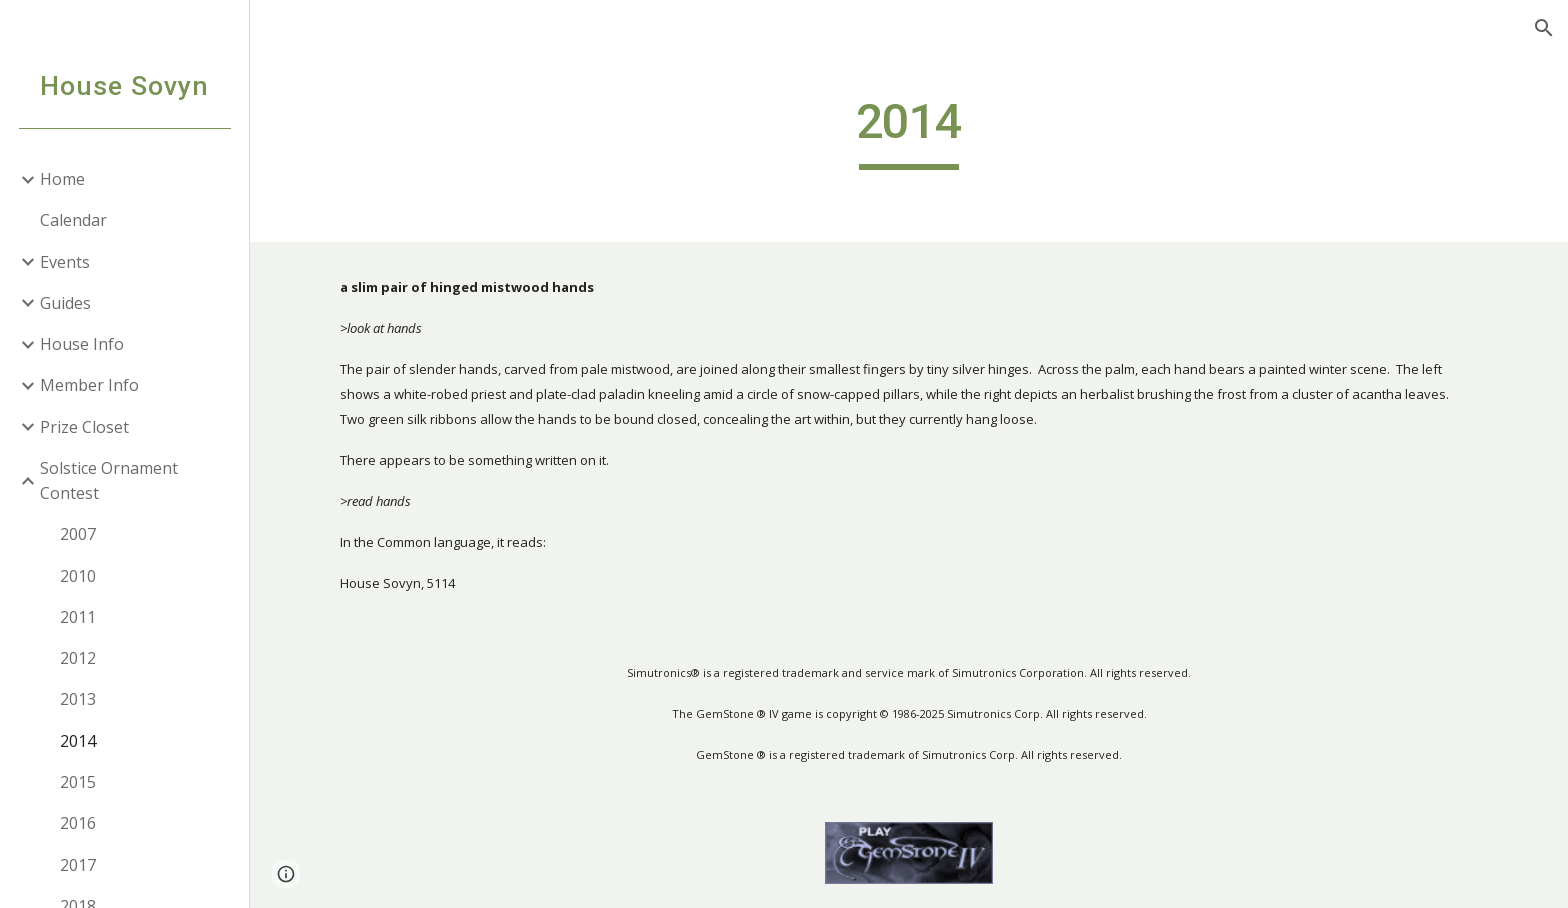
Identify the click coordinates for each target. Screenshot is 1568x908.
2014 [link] (78, 741)
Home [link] (62, 179)
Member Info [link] (89, 385)
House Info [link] (82, 344)
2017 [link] (78, 865)
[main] (909, 131)
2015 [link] (78, 782)
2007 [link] (78, 534)
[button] (1544, 28)
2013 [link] (78, 699)
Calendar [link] (73, 220)
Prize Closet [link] (84, 427)
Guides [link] (65, 303)
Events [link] (65, 262)
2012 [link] (78, 658)
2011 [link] (78, 617)
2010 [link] (78, 576)
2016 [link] (78, 823)
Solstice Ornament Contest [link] (109, 480)
